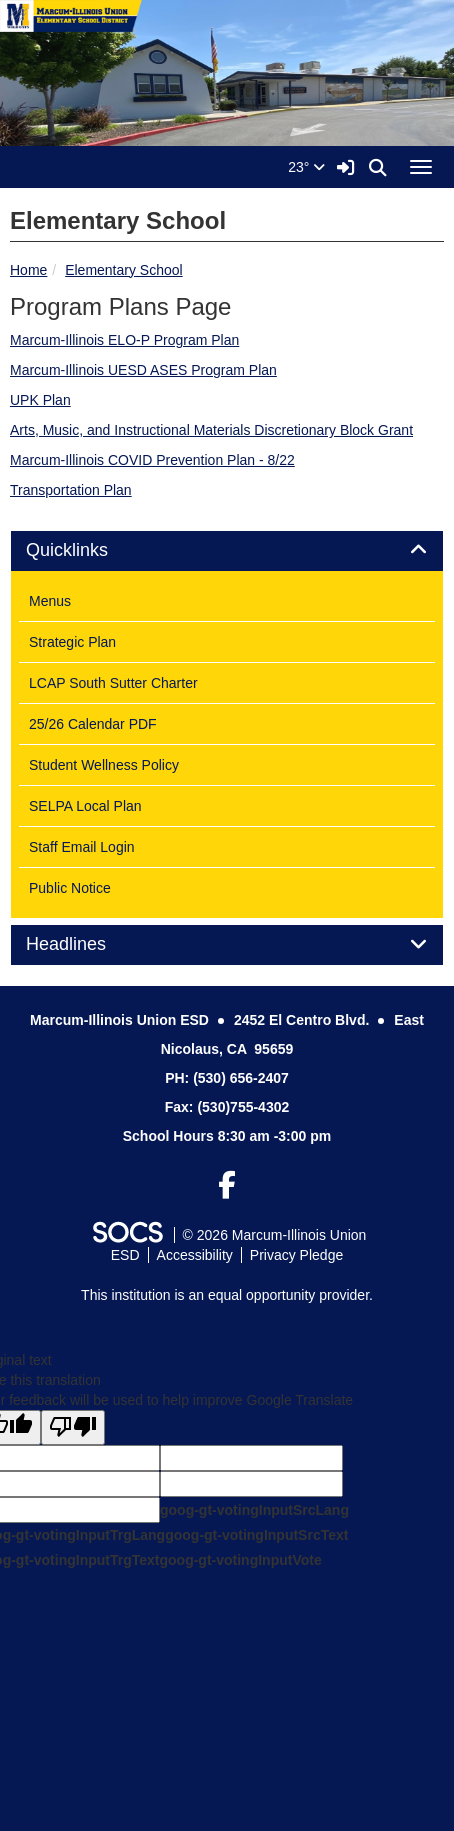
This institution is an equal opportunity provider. (227, 1295)
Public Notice (70, 888)
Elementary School (124, 270)
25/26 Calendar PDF (93, 724)
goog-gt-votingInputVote (240, 1560)
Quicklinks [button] (89, 550)
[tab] (227, 551)
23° (306, 167)
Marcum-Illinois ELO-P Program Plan (124, 340)
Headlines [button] (88, 944)
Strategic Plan (72, 642)
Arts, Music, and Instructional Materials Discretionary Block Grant (211, 430)
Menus (50, 601)
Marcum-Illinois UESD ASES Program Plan (143, 370)
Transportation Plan (71, 490)
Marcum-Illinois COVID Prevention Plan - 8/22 (152, 460)
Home (28, 270)
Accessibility (195, 1255)
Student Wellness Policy (104, 765)
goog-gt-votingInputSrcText (256, 1535)
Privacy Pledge (296, 1255)
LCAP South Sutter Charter (113, 683)
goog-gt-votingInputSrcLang (254, 1510)
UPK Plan (40, 400)
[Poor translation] (73, 1427)
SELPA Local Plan (85, 806)
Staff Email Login (82, 847)
